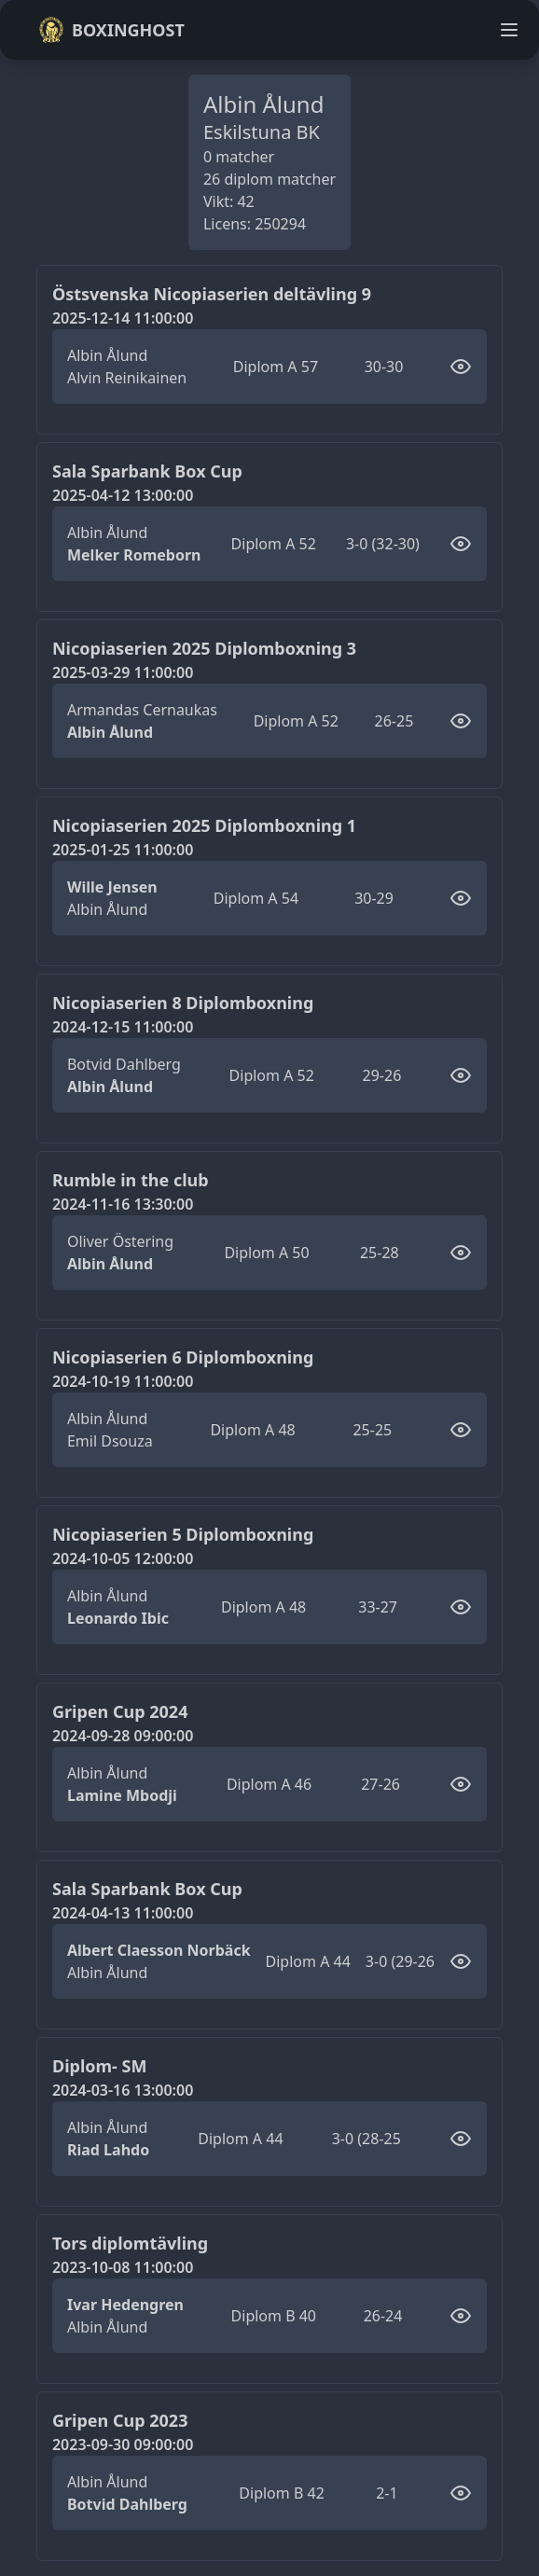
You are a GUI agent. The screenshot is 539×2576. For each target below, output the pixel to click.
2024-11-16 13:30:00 (122, 1204)
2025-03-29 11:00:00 (122, 672)
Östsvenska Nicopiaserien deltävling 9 (211, 294)
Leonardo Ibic (118, 1618)
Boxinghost (111, 30)
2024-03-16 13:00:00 (122, 2090)
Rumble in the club (130, 1180)
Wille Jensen (112, 887)
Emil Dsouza (110, 1441)
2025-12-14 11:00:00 (122, 318)
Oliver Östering (120, 1241)
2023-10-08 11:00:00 (122, 2267)
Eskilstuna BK (261, 132)
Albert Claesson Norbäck (159, 1950)
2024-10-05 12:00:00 (122, 1558)
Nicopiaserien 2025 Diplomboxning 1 (204, 825)
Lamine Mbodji (122, 1795)
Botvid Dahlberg (124, 1064)
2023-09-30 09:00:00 (122, 2444)
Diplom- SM (99, 2066)
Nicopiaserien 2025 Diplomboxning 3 (204, 648)
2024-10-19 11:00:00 (122, 1381)
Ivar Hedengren (125, 2304)
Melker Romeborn (134, 555)
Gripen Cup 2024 (119, 1711)
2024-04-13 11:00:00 (122, 1913)
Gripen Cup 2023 (119, 2420)
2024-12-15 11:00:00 (122, 1027)
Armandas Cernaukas (142, 709)
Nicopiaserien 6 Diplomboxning (182, 1357)
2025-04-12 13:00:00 (122, 495)
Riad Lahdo (108, 2150)
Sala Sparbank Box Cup (147, 471)
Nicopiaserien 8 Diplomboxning (182, 1002)
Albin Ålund (107, 355)
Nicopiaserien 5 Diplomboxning (182, 1534)
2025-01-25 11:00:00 (122, 849)
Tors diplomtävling (130, 2243)
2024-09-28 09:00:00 (122, 1735)
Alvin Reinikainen (127, 377)
